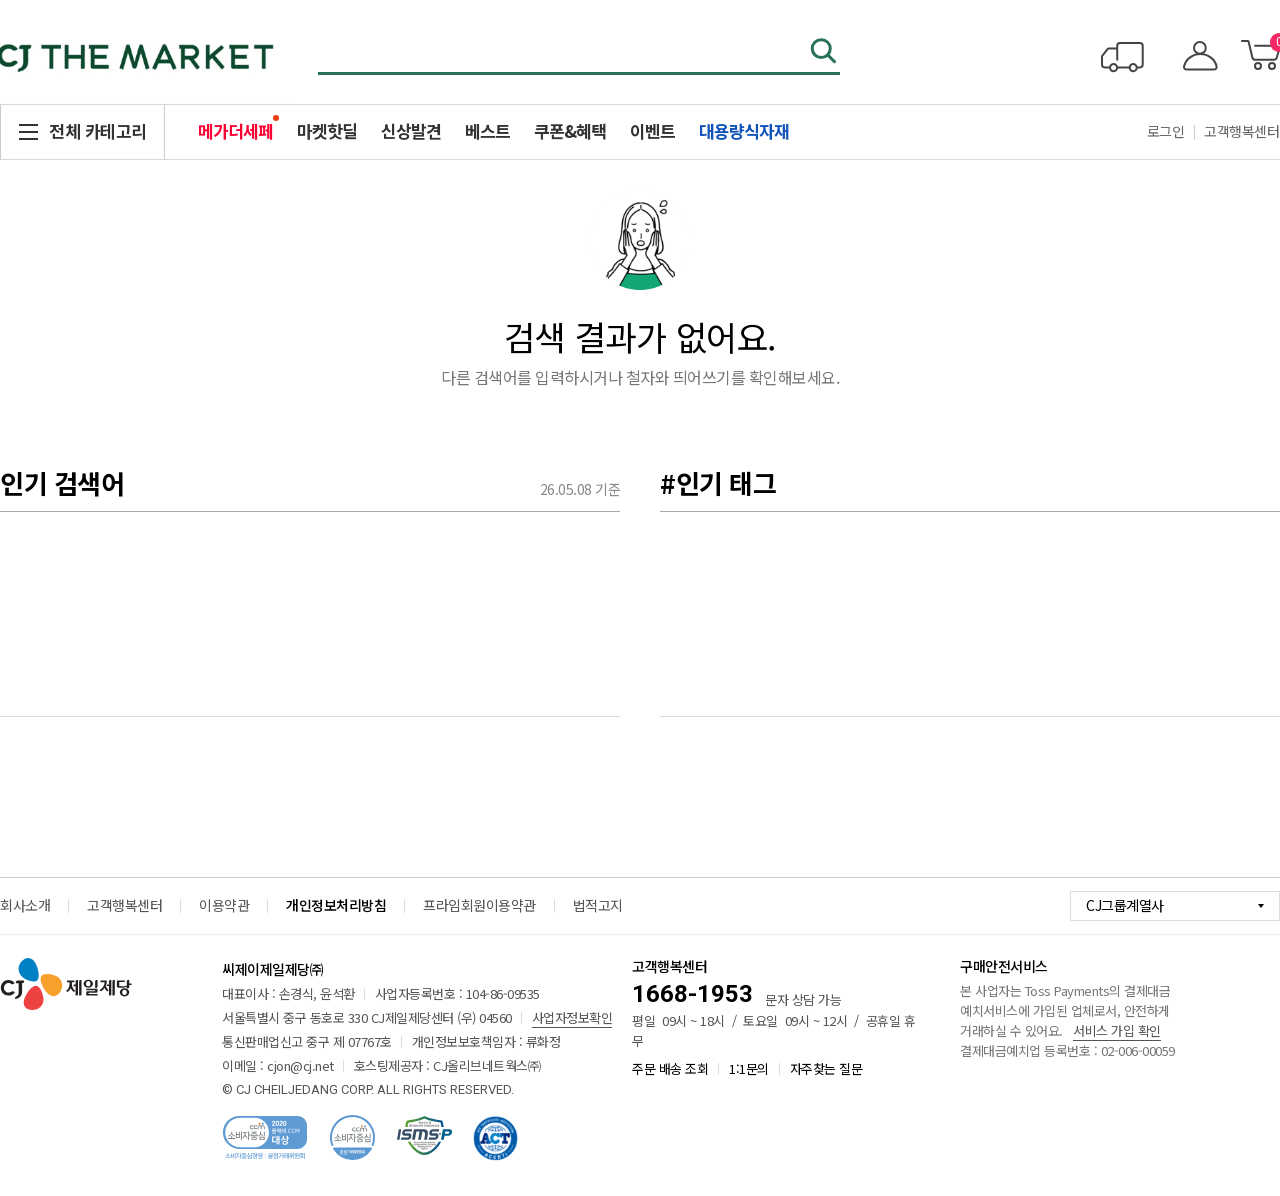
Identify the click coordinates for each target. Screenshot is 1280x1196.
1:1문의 (749, 1068)
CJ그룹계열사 (1125, 905)
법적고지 (598, 905)
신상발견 (411, 130)
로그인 (1166, 131)
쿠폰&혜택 (570, 130)
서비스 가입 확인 (1117, 1030)
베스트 (487, 130)
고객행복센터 (124, 905)
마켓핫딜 (327, 130)
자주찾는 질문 (826, 1068)
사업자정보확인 (572, 1017)
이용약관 (224, 905)
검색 (825, 53)
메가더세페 (235, 130)
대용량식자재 (744, 130)
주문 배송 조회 (670, 1068)
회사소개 (25, 905)
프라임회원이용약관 (479, 905)
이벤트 (652, 130)
